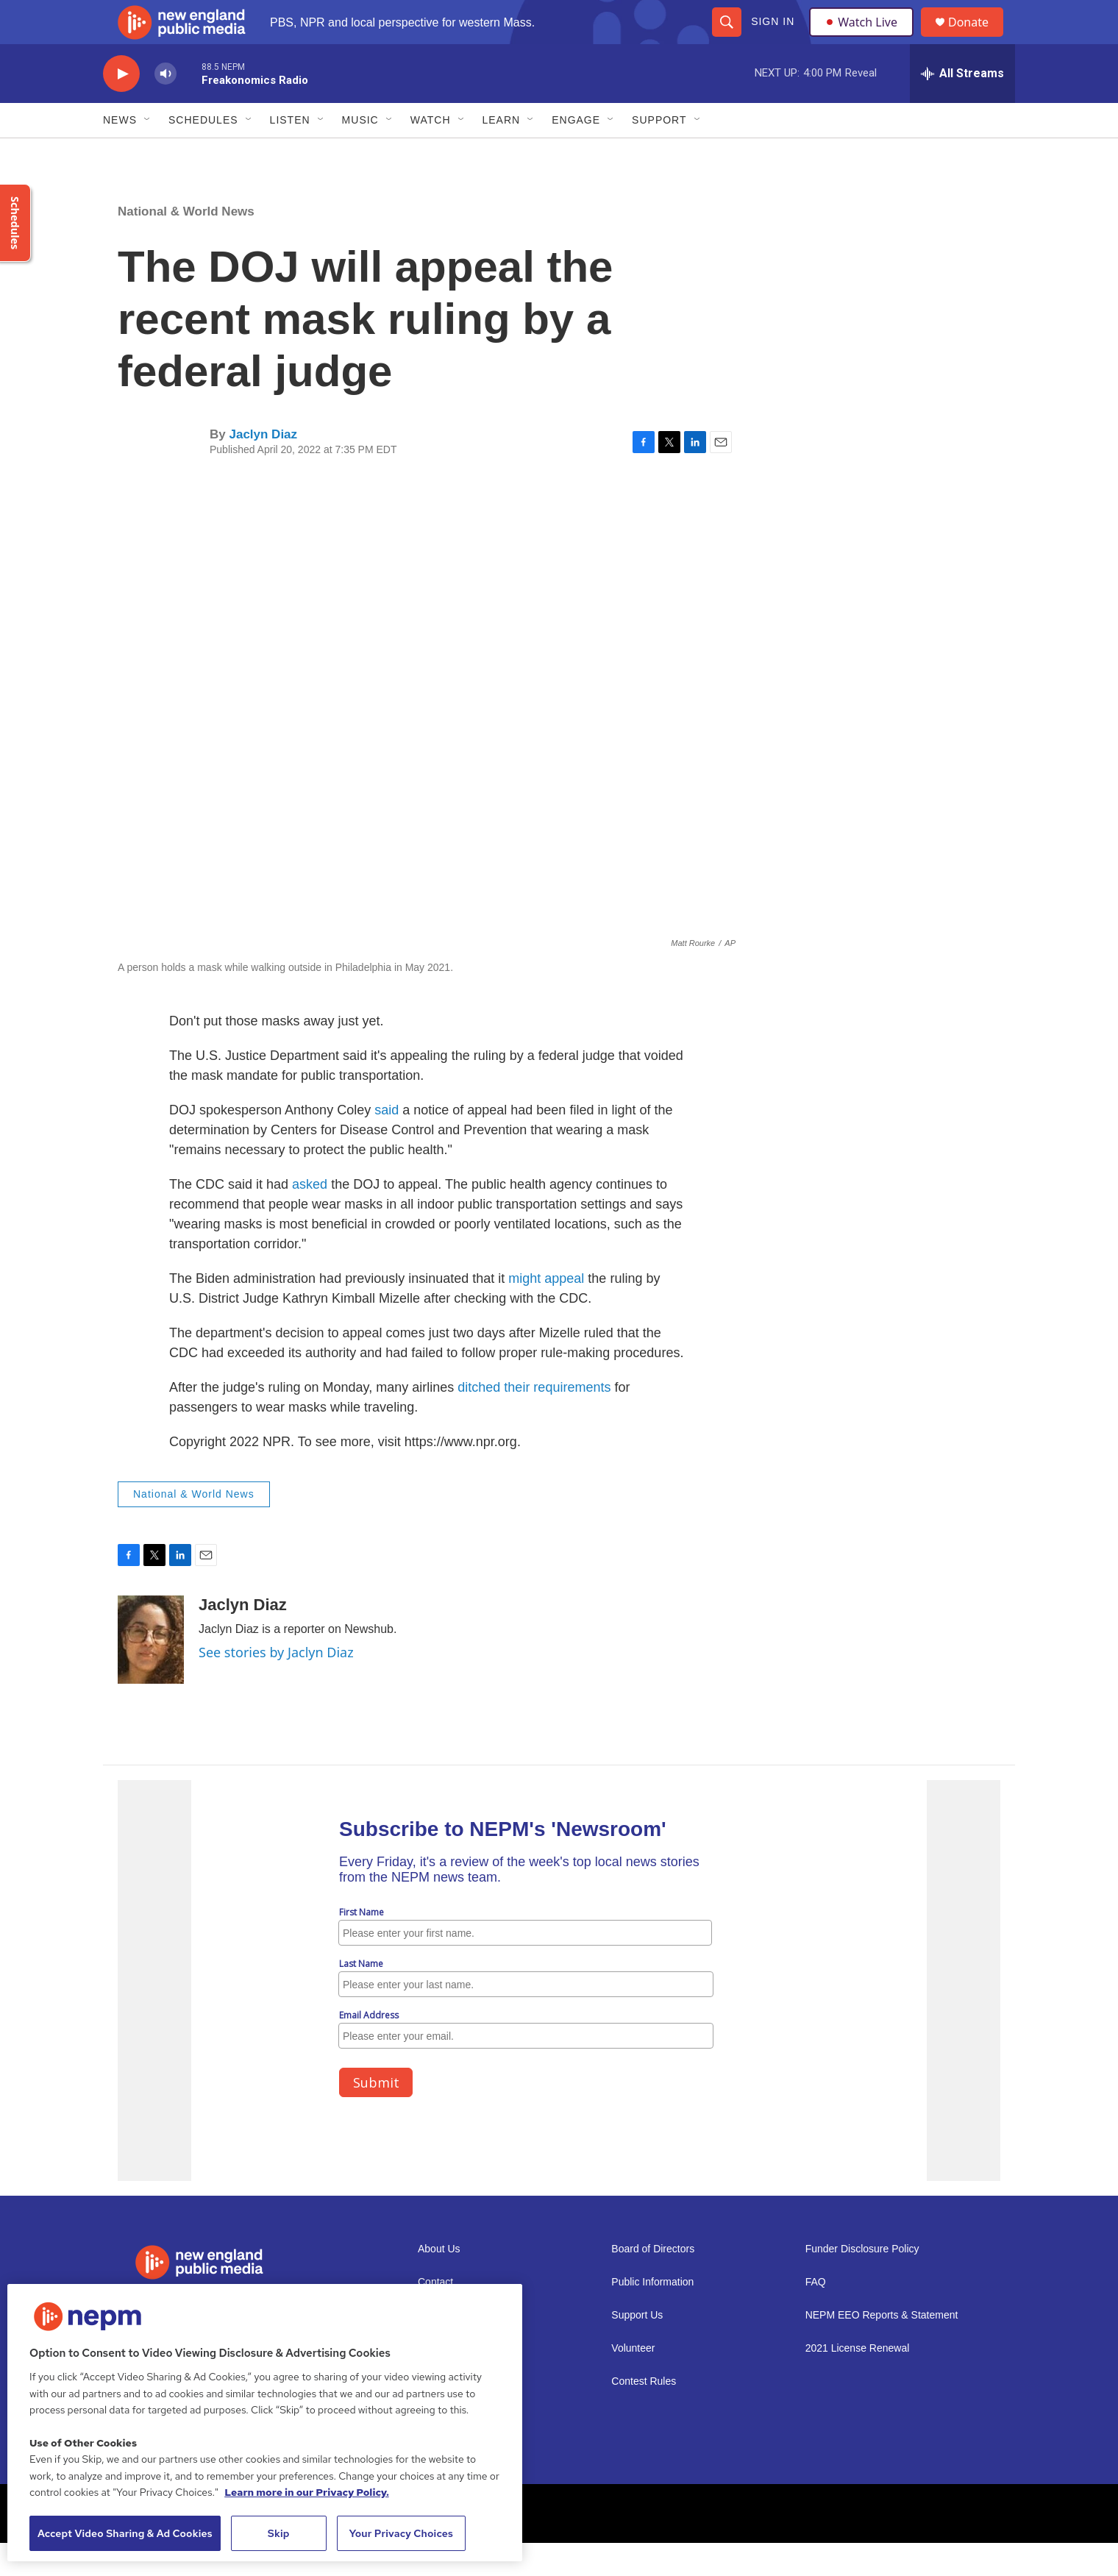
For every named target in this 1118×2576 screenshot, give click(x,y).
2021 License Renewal (857, 2381)
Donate (977, 38)
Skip (279, 2533)
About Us (439, 2282)
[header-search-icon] (726, 38)
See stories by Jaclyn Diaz (276, 1685)
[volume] (165, 107)
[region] (264, 2422)
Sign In (772, 38)
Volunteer (633, 2381)
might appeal (546, 1311)
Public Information (652, 2315)
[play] (121, 107)
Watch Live (864, 38)
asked (309, 1217)
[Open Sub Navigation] (148, 153)
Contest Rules (643, 2414)
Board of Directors (652, 2282)
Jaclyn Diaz (263, 467)
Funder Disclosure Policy (862, 2282)
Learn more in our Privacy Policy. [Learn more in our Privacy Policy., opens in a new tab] (306, 2492)
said (386, 1143)
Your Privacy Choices (401, 2533)
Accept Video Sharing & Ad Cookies (125, 2533)
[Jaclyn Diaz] (151, 1673)
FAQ (815, 2315)
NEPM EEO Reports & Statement (881, 2348)
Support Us (637, 2348)
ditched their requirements (533, 1420)
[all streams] (962, 106)
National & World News (186, 245)
